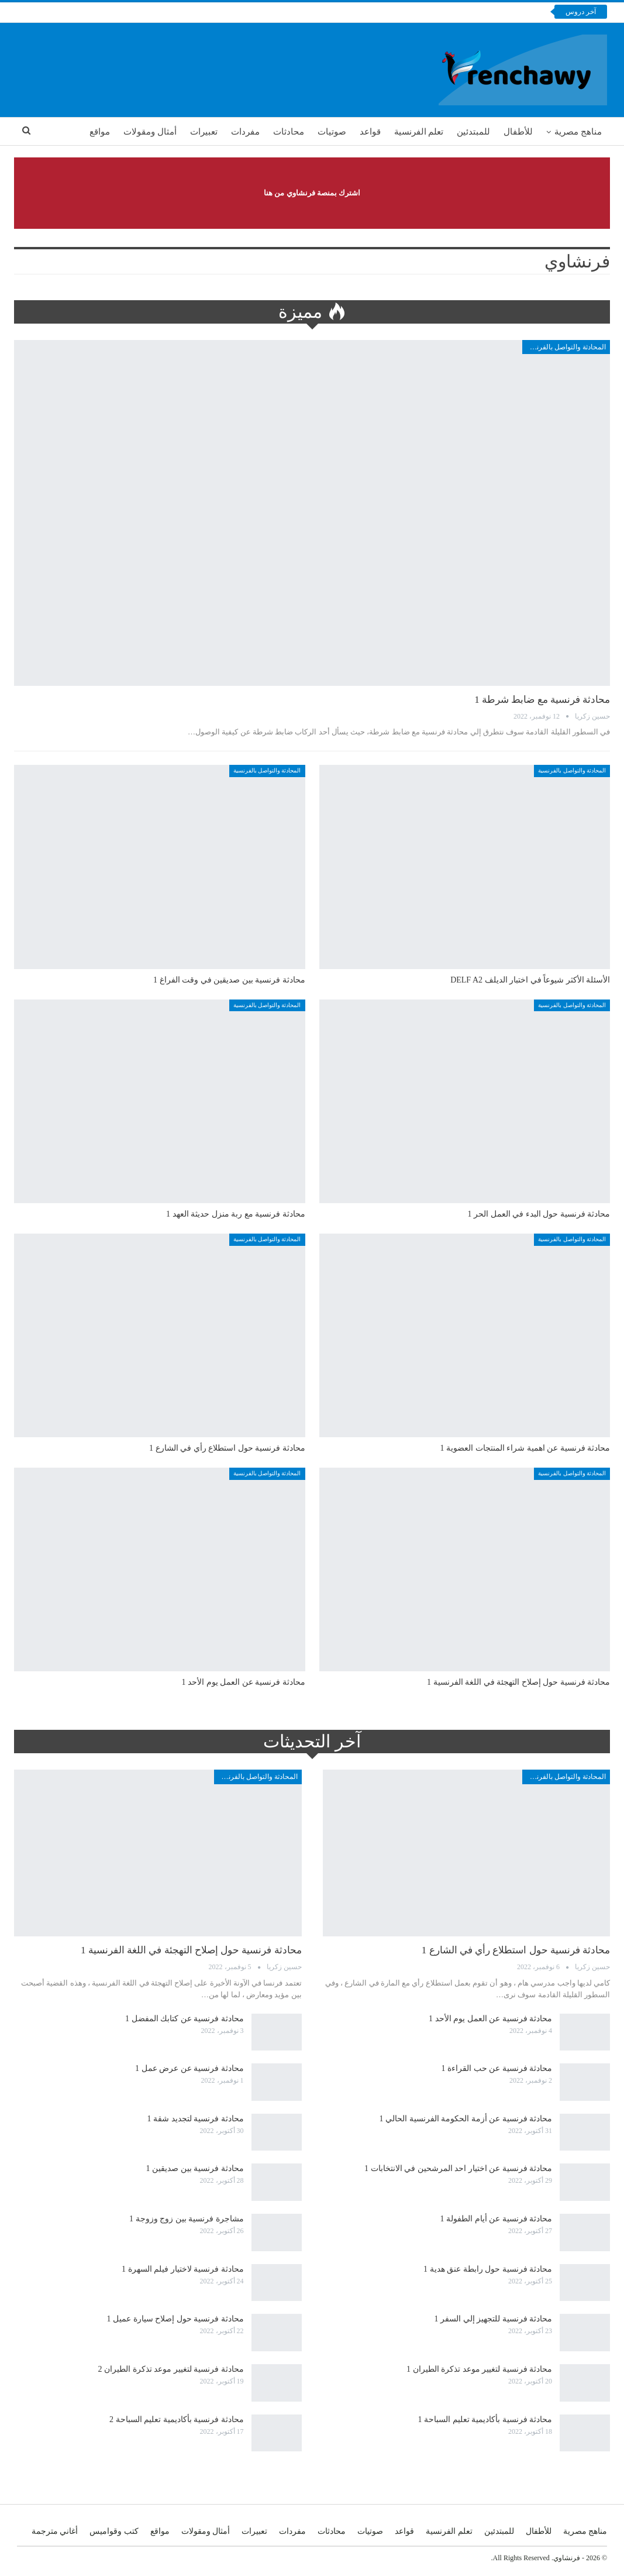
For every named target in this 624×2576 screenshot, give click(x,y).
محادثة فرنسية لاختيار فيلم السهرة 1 (183, 2269)
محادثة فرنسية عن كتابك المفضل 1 (184, 2018)
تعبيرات (204, 131)
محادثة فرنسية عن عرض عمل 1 (189, 2068)
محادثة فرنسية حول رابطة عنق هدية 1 (487, 2269)
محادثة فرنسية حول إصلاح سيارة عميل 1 (175, 2318)
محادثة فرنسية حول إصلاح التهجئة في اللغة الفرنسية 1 (191, 1950)
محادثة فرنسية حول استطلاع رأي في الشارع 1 (516, 1950)
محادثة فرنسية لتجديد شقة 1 (195, 2118)
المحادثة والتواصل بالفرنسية (565, 347)
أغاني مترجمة (55, 2531)
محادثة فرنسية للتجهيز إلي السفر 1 (494, 2318)
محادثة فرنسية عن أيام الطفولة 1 (496, 2218)
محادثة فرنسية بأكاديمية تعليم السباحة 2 (176, 2419)
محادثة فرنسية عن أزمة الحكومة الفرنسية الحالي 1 (466, 2118)
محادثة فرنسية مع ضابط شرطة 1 (542, 699)
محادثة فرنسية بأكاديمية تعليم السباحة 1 (485, 2419)
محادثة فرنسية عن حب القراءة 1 (497, 2068)
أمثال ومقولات (150, 131)
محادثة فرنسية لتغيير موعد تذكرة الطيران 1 (479, 2369)
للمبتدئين (473, 131)
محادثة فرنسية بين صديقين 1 (195, 2168)
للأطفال (518, 131)
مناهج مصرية (578, 131)
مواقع (99, 131)
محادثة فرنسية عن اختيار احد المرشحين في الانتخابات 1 (458, 2168)
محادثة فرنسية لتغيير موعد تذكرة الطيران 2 (171, 2369)
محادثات (288, 131)
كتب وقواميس (114, 2531)
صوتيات (332, 131)
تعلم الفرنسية (419, 131)
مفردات (245, 131)
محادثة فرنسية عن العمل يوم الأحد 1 (490, 2018)
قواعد (370, 131)
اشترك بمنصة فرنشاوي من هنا (312, 192)
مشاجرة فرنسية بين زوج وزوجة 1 (186, 2218)
